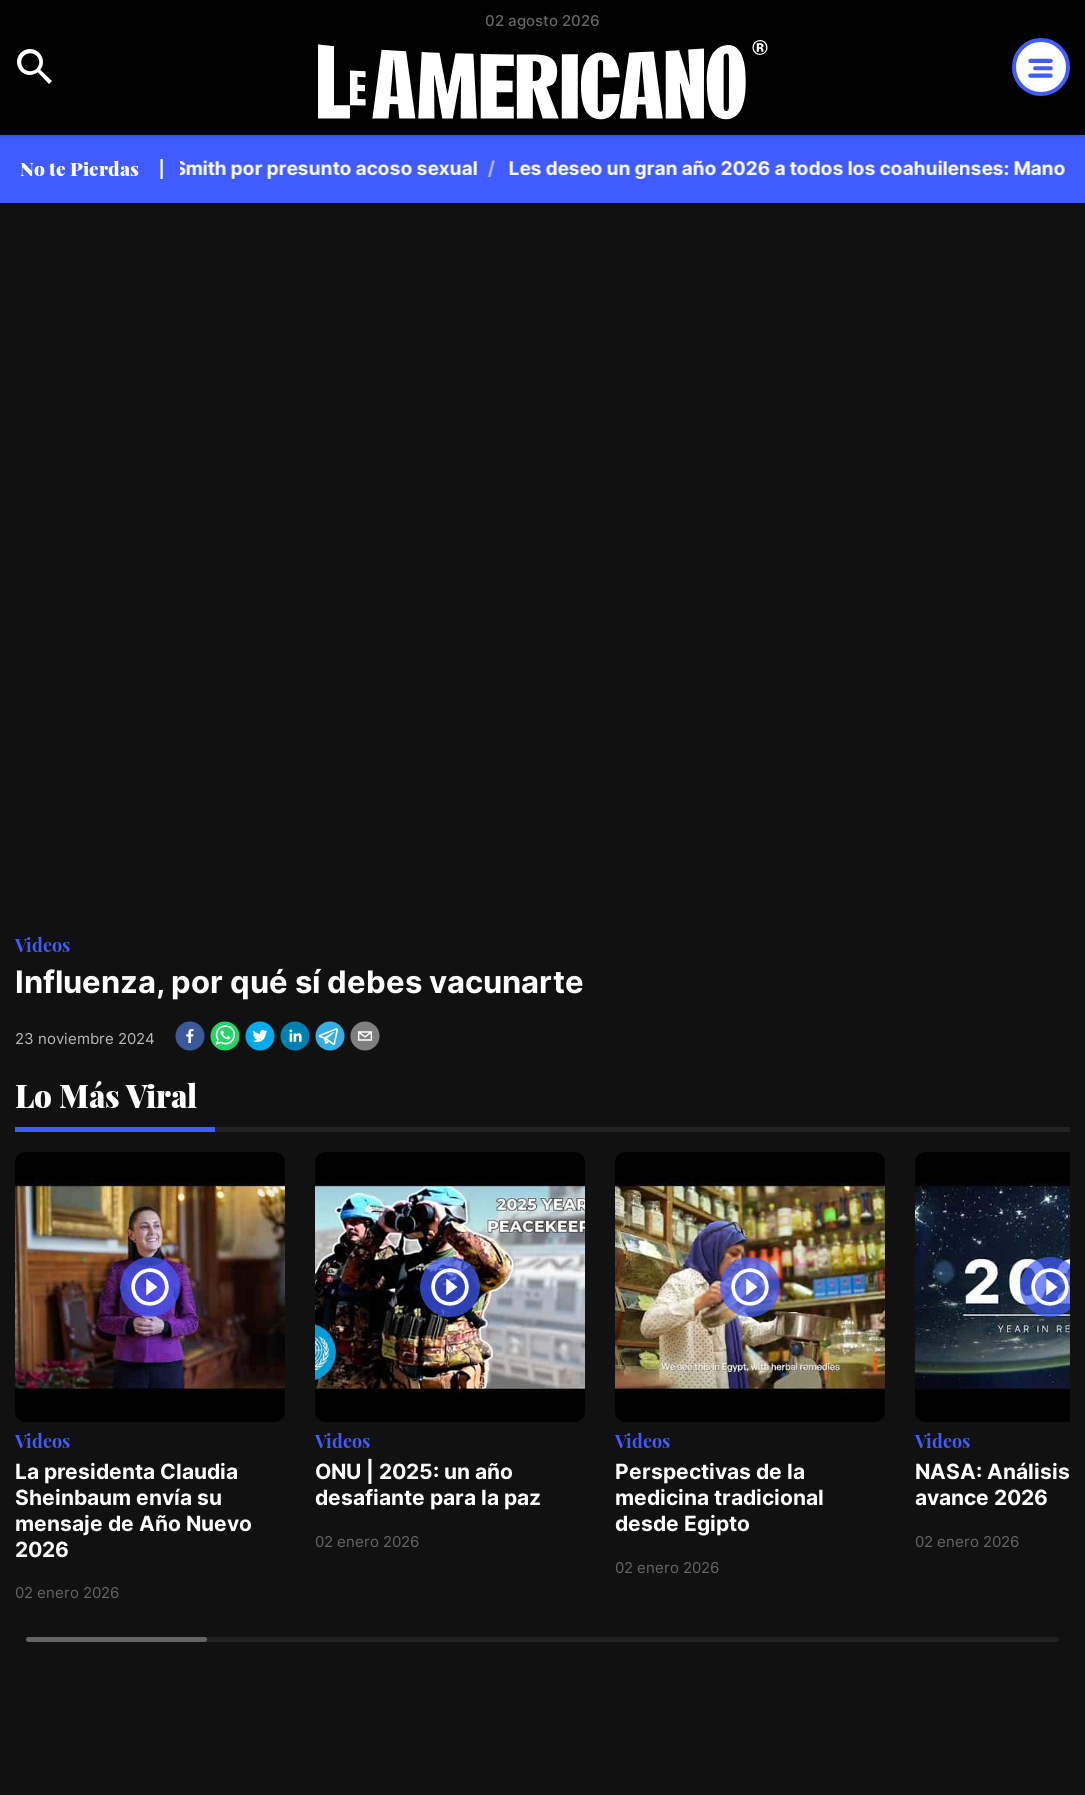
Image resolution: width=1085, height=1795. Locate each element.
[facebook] (190, 1036)
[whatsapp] (225, 1036)
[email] (365, 1036)
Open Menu (35, 67)
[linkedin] (295, 1036)
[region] (630, 169)
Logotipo (543, 79)
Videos (42, 944)
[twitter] (260, 1036)
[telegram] (330, 1036)
